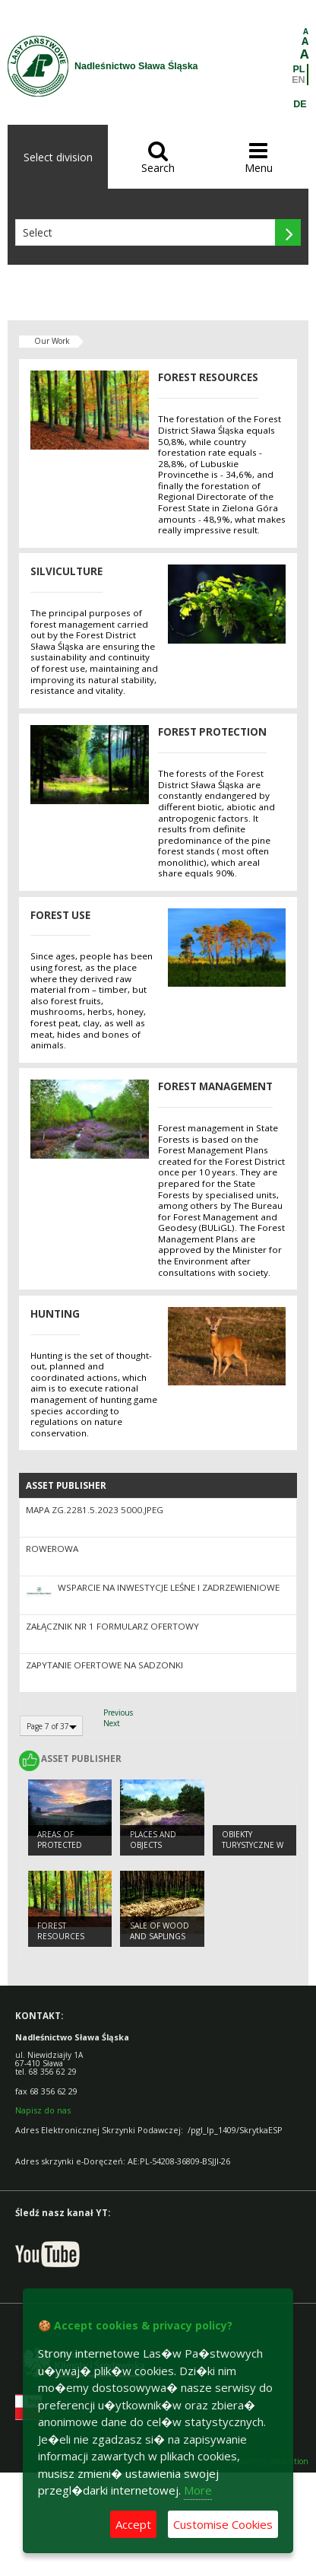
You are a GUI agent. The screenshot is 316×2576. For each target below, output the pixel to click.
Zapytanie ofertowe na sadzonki (104, 1665)
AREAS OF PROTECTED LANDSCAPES (61, 1845)
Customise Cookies (223, 2524)
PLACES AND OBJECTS (153, 1840)
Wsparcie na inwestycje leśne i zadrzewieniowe (169, 1587)
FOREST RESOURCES (60, 1931)
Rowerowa (52, 1548)
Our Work (52, 341)
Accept (133, 2524)
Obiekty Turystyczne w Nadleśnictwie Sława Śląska (252, 1851)
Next (111, 1723)
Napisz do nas (43, 2110)
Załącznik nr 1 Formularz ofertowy (112, 1626)
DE (299, 104)
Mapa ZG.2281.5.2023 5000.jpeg (94, 1509)
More (198, 2490)
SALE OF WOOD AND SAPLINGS (159, 1931)
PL (299, 69)
